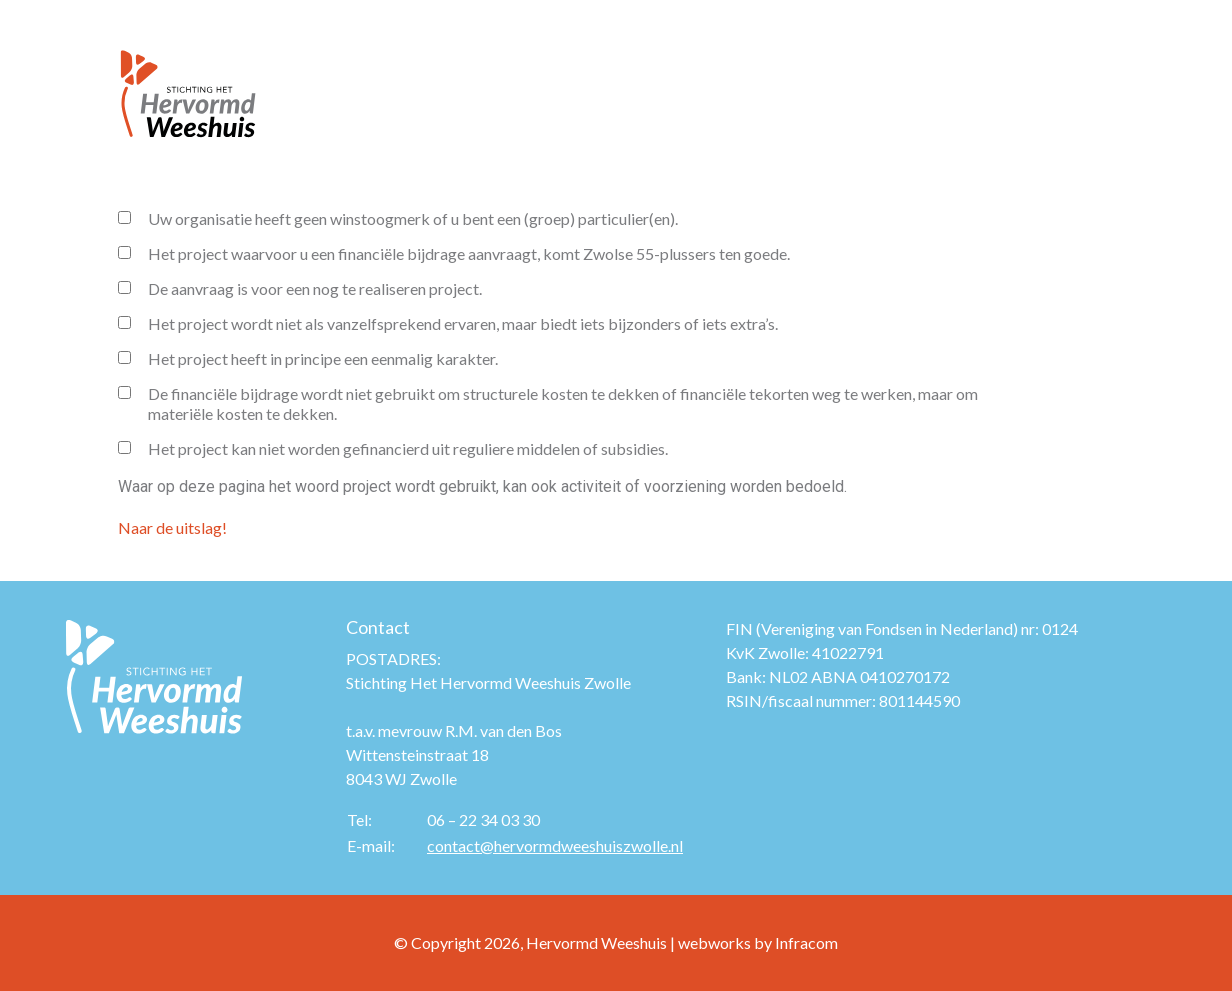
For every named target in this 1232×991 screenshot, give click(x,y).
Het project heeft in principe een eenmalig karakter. (308, 358)
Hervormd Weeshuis (596, 942)
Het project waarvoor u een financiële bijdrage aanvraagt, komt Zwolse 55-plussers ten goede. (454, 253)
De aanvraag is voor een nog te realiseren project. (300, 288)
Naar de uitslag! (172, 527)
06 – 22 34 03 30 (483, 819)
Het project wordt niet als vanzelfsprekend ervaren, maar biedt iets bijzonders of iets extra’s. (448, 323)
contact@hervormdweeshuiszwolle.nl (555, 845)
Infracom (806, 942)
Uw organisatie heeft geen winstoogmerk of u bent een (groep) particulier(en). (398, 218)
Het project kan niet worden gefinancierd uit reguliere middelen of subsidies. (393, 448)
